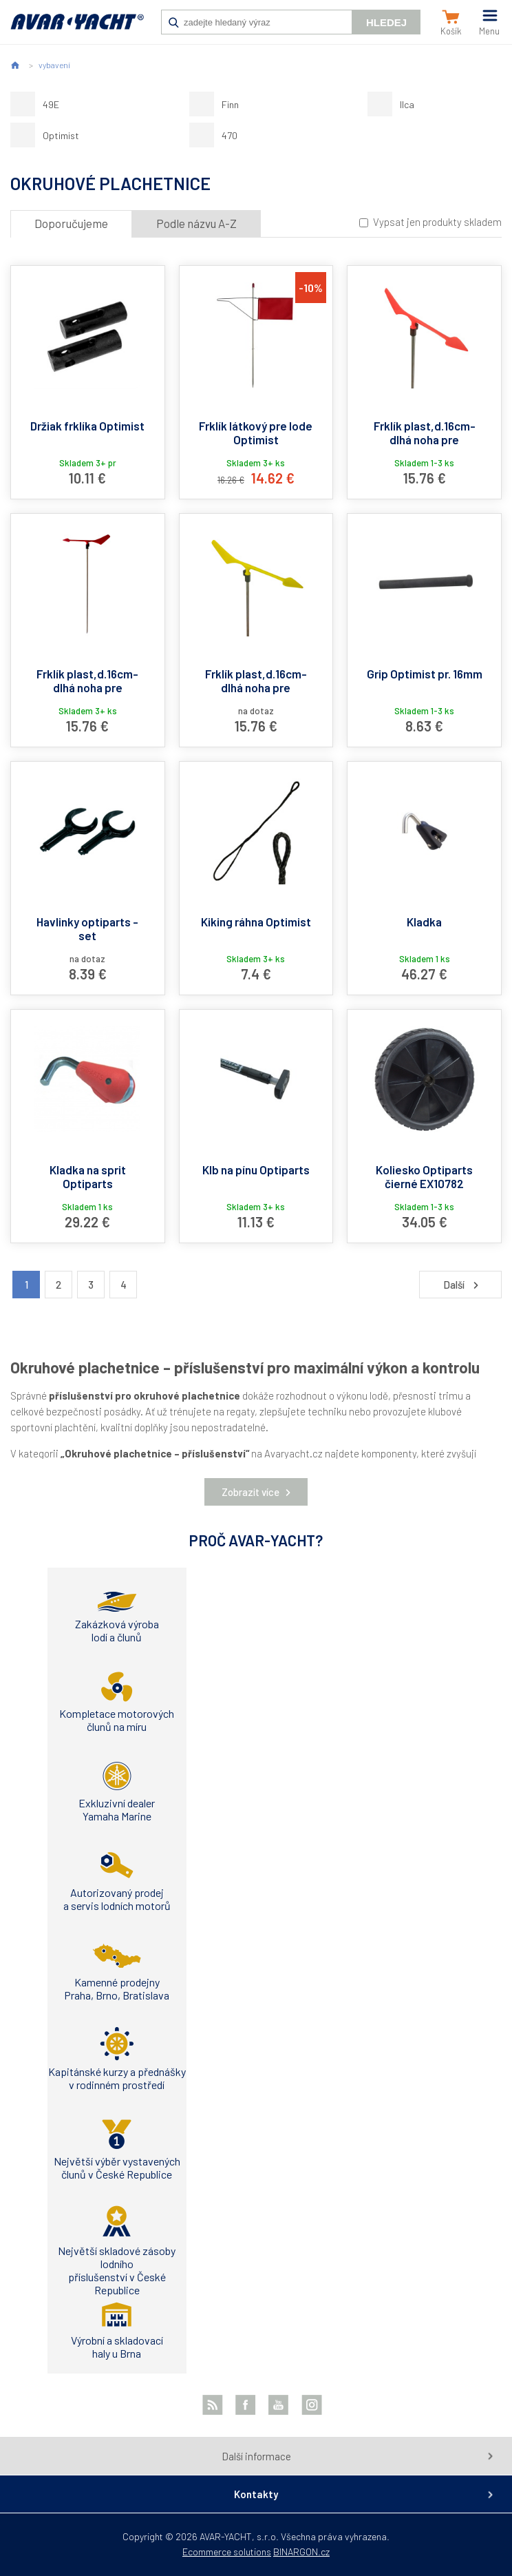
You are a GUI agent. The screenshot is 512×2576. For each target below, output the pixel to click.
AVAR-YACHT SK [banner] (77, 29)
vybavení (54, 65)
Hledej (386, 22)
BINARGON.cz (301, 2551)
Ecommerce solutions (226, 2551)
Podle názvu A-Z (196, 223)
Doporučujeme (71, 223)
